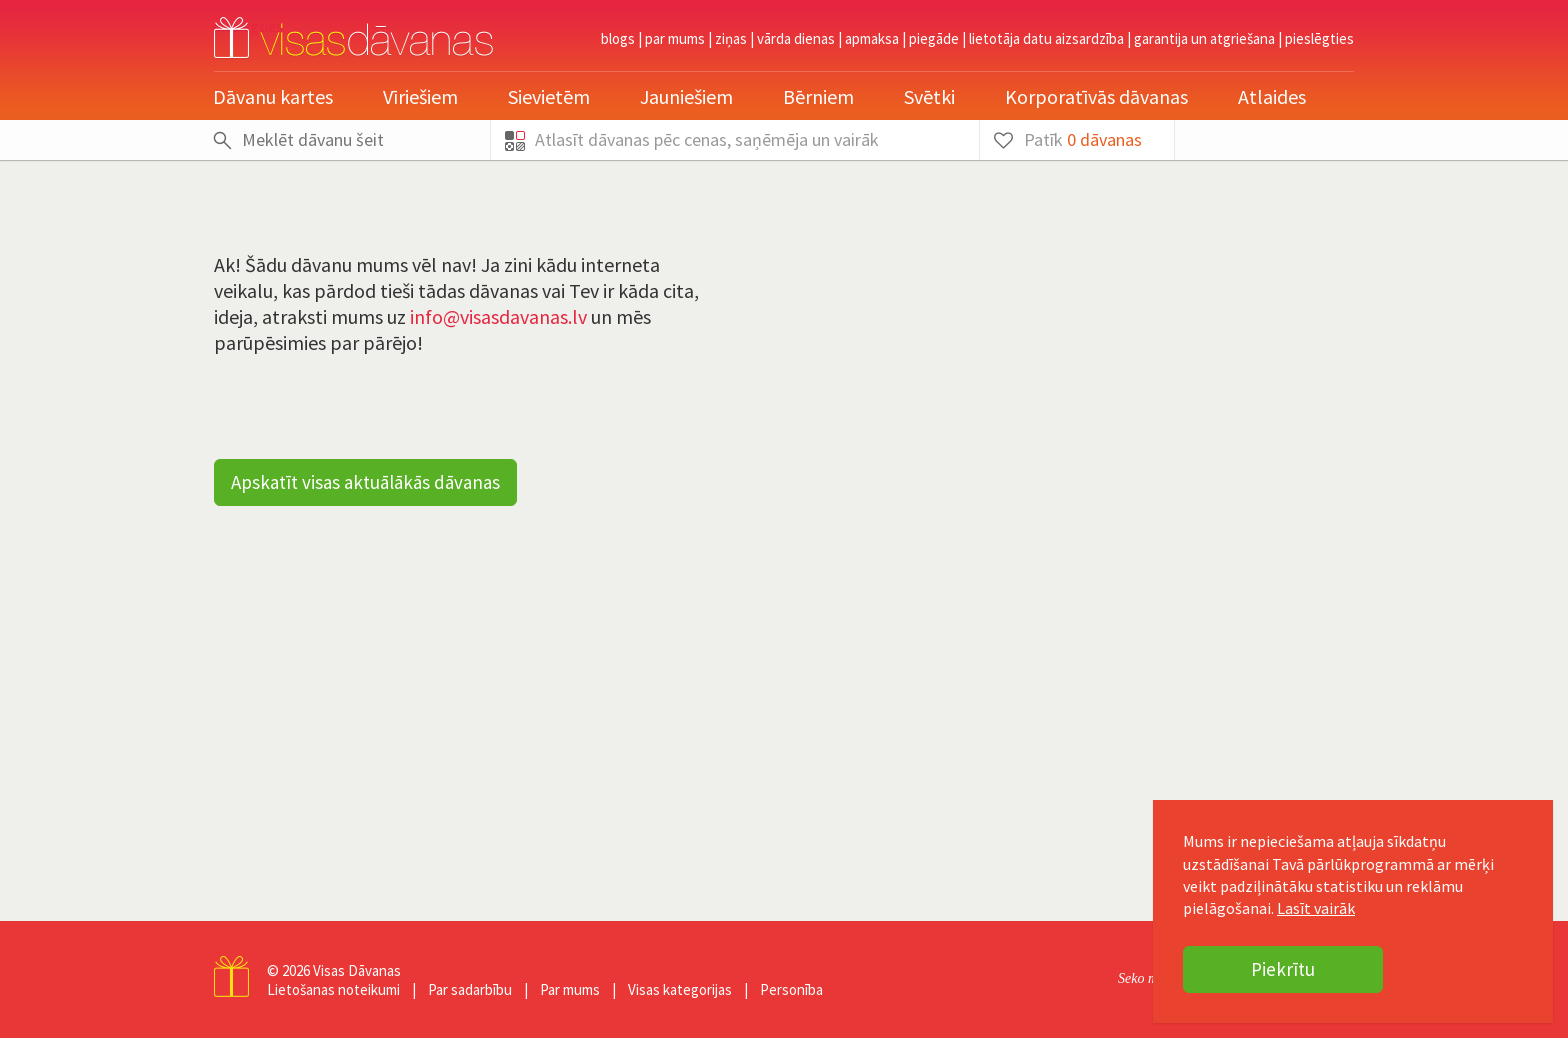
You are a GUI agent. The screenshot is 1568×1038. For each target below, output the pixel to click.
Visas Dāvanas (357, 970)
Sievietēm (549, 96)
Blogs (618, 38)
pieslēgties (1319, 38)
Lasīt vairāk (1316, 908)
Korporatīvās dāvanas (1096, 96)
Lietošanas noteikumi (333, 989)
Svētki (929, 96)
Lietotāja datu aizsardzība (1046, 38)
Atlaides (1272, 96)
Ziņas (731, 38)
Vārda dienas (796, 38)
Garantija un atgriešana (1204, 38)
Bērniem (818, 96)
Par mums (675, 38)
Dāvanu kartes (273, 96)
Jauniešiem (686, 96)
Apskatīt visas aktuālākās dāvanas (365, 482)
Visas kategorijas (680, 989)
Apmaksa (872, 38)
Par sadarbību (470, 989)
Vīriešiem (420, 96)
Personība (791, 989)
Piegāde (934, 38)
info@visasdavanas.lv (498, 316)
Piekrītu (1283, 969)
